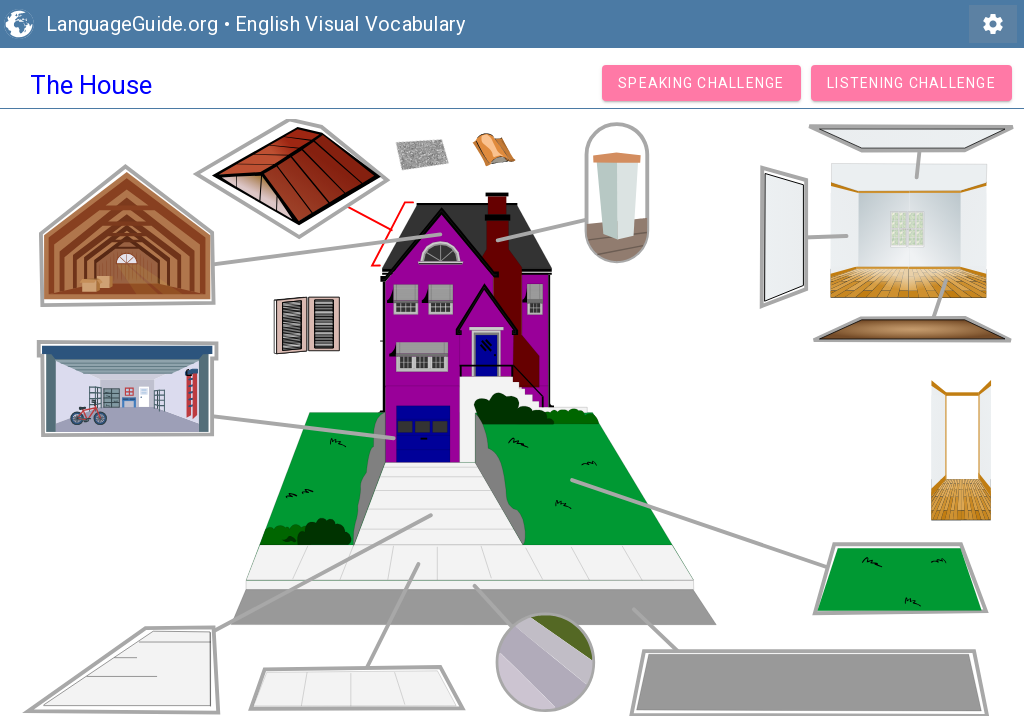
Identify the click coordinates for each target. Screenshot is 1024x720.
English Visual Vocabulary (350, 24)
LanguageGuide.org (132, 24)
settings (993, 24)
